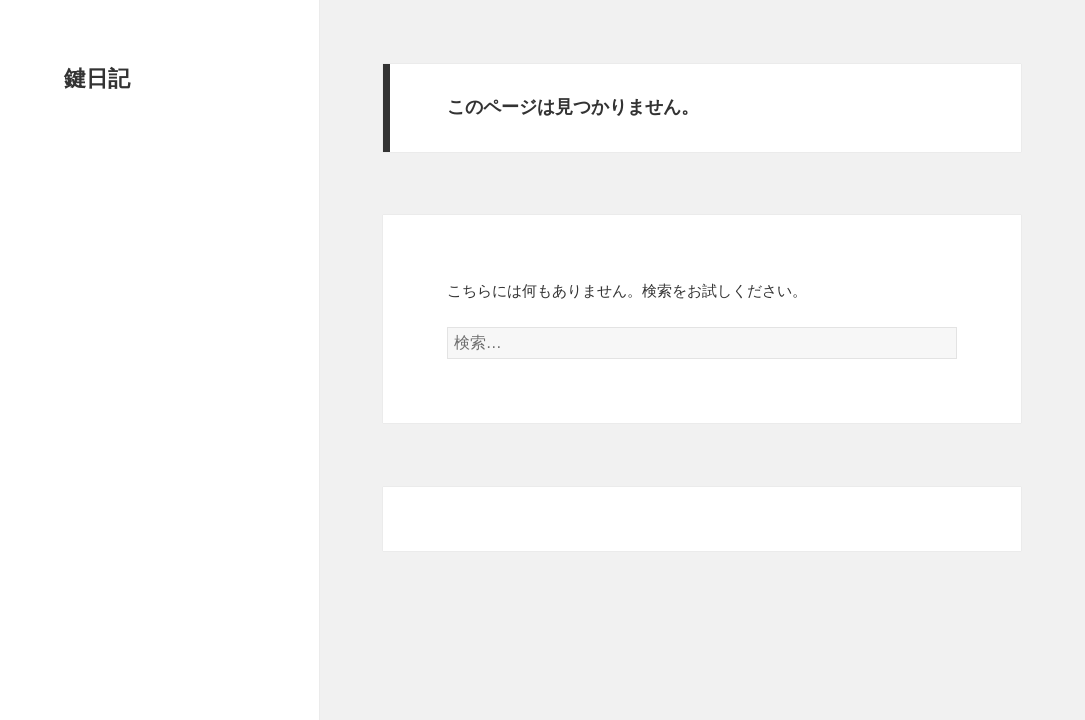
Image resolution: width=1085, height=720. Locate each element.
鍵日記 (97, 78)
